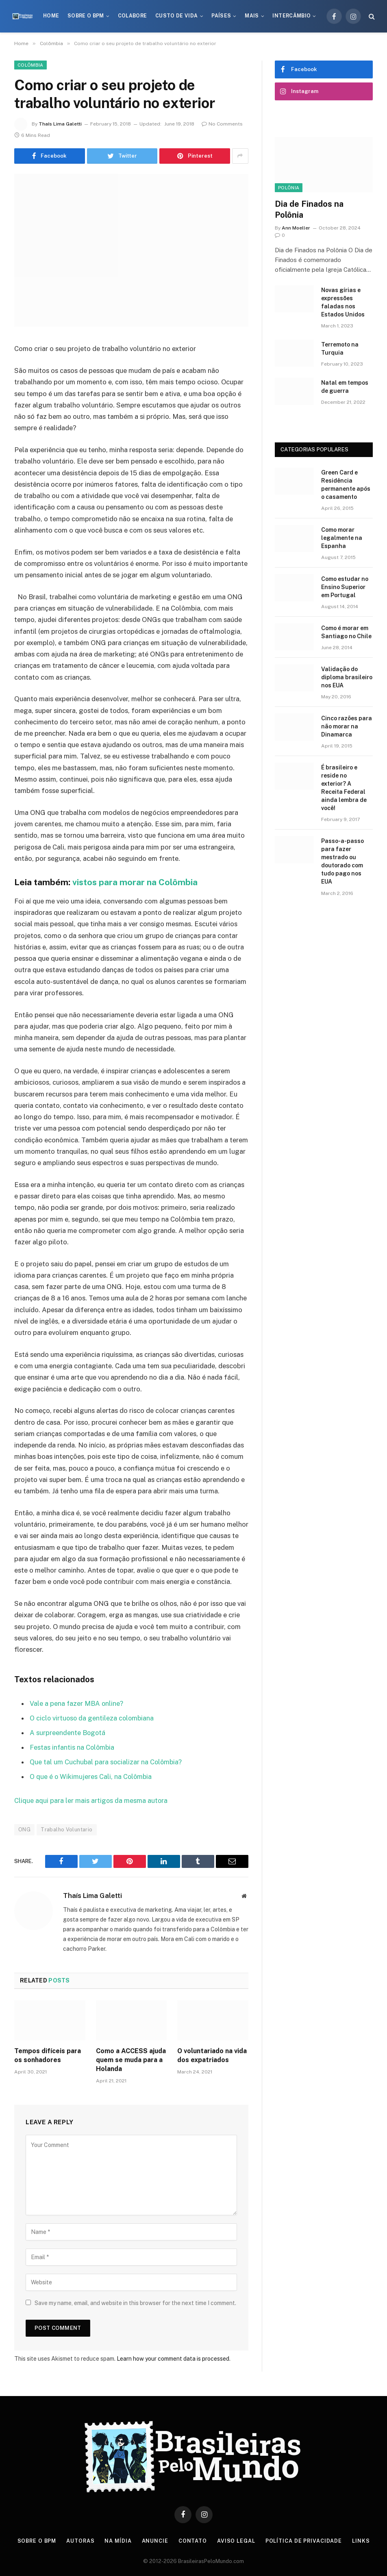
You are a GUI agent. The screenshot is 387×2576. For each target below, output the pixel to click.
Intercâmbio (291, 16)
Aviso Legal (237, 2539)
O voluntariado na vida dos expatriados (212, 2053)
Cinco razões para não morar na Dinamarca (346, 726)
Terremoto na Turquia (340, 348)
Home (51, 16)
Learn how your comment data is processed (173, 2357)
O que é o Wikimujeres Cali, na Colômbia (91, 1776)
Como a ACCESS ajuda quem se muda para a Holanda (131, 2058)
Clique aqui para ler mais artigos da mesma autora (91, 1799)
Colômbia (30, 65)
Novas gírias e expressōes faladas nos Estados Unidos (343, 302)
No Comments (222, 124)
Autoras (80, 2539)
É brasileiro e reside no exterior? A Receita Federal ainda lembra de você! (344, 787)
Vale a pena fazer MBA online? (77, 1703)
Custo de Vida (176, 16)
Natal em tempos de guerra (344, 386)
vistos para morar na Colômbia (135, 882)
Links (363, 2539)
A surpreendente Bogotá (68, 1732)
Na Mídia (118, 2539)
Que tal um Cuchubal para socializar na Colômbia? (107, 1761)
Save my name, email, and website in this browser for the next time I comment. (135, 2301)
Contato (193, 2539)
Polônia (288, 187)
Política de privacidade (305, 2539)
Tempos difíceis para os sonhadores (47, 2053)
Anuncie (155, 2539)
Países (221, 16)
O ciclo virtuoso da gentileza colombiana (93, 1718)
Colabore (132, 16)
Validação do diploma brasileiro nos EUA (346, 677)
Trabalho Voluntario (66, 1828)
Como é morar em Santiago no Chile (346, 632)
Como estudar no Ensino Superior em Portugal (344, 587)
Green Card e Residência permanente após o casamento (345, 484)
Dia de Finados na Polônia (309, 209)
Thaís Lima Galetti (60, 124)
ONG (24, 1828)
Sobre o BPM (85, 16)
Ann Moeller (296, 228)
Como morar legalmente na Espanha (341, 537)
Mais (252, 16)
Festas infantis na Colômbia (73, 1747)
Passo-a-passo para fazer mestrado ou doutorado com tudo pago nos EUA (342, 861)
